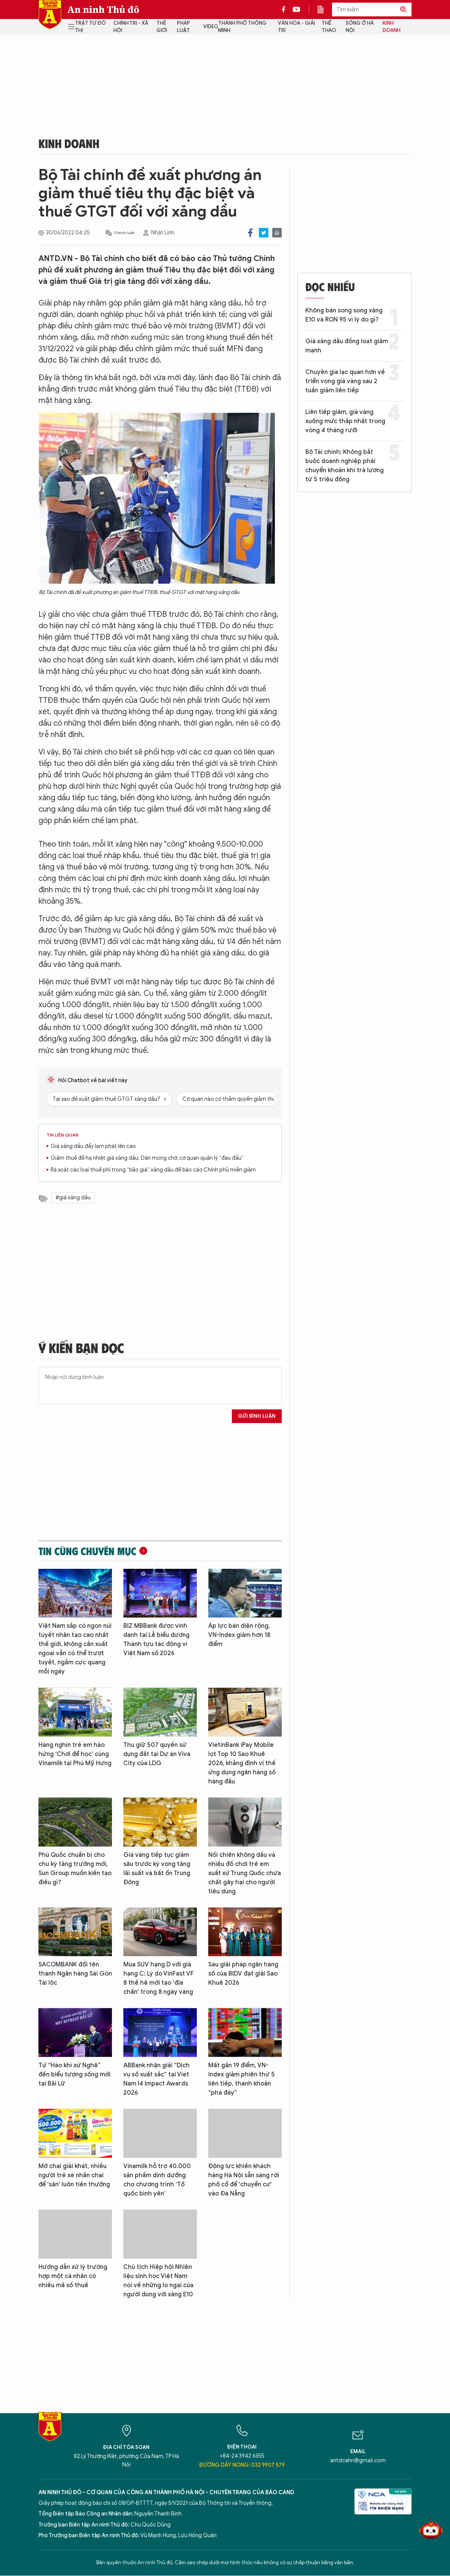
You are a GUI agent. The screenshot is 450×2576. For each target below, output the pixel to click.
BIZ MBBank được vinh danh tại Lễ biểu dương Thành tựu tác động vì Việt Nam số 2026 (156, 1639)
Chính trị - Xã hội (130, 27)
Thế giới (161, 27)
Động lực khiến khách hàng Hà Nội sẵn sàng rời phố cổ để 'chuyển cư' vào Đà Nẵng (243, 2179)
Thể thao (329, 27)
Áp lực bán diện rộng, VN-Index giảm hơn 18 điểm (239, 1635)
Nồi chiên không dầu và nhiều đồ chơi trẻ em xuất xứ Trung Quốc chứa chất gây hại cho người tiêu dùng (244, 1873)
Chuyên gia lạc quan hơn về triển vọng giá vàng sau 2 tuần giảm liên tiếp (345, 381)
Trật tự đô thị (90, 27)
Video (210, 26)
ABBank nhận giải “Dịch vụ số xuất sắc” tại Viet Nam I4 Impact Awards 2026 (156, 2079)
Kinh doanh (392, 27)
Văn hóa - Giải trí (296, 27)
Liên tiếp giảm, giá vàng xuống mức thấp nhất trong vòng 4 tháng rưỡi (345, 421)
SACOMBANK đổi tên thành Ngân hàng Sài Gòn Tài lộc (75, 1974)
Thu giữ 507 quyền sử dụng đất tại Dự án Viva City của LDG (156, 1754)
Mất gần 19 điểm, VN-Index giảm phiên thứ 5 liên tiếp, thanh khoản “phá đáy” (241, 2079)
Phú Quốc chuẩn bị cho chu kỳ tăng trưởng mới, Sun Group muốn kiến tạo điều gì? (75, 1868)
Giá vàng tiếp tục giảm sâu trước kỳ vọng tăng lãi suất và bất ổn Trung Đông (156, 1868)
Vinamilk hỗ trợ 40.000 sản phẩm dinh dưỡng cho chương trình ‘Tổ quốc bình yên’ (157, 2179)
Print (277, 232)
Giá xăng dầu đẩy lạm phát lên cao (93, 1146)
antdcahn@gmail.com (358, 2460)
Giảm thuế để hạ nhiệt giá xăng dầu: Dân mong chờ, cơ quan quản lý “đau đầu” (147, 1158)
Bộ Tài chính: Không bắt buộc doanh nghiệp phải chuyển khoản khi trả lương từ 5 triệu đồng (344, 465)
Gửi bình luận (257, 1416)
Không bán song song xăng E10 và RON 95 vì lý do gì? (344, 315)
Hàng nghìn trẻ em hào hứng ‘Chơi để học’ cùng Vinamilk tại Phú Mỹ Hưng (75, 1754)
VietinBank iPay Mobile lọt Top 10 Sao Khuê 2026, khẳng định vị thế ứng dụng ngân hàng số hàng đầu (242, 1763)
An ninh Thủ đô (103, 9)
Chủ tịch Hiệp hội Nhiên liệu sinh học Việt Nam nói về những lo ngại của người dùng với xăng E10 (158, 2280)
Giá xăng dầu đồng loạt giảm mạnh (346, 346)
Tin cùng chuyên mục (87, 1551)
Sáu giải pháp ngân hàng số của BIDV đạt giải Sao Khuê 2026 (243, 1974)
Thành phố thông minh (242, 27)
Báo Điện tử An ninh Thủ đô (50, 14)
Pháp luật (183, 27)
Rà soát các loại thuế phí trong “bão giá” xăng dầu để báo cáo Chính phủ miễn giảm (153, 1170)
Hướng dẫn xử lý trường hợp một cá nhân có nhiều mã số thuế (72, 2276)
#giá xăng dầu (73, 1197)
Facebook (250, 232)
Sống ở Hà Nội (360, 27)
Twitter (263, 232)
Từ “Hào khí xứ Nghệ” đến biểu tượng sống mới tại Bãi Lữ (74, 2074)
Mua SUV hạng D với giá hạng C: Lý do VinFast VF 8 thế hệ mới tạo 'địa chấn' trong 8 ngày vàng (158, 1978)
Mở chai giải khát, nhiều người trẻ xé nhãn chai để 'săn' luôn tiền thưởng (74, 2175)
